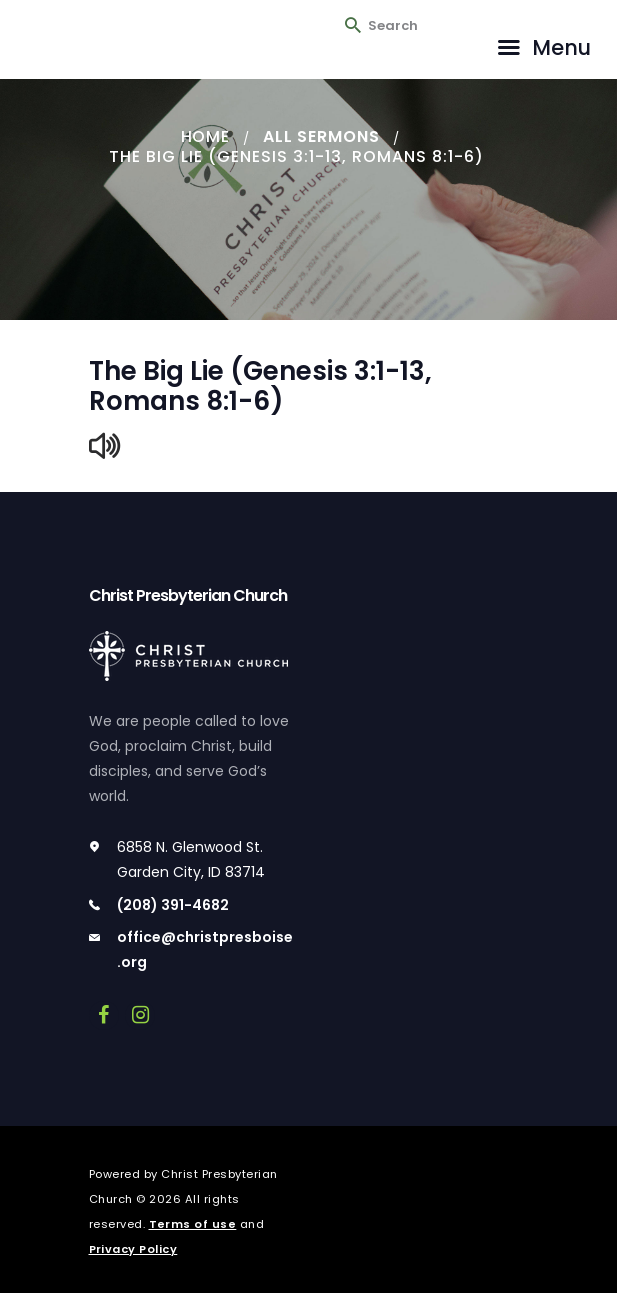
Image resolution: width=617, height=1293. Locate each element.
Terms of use (193, 1224)
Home (205, 136)
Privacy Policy (133, 1249)
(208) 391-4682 (173, 905)
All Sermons (322, 136)
